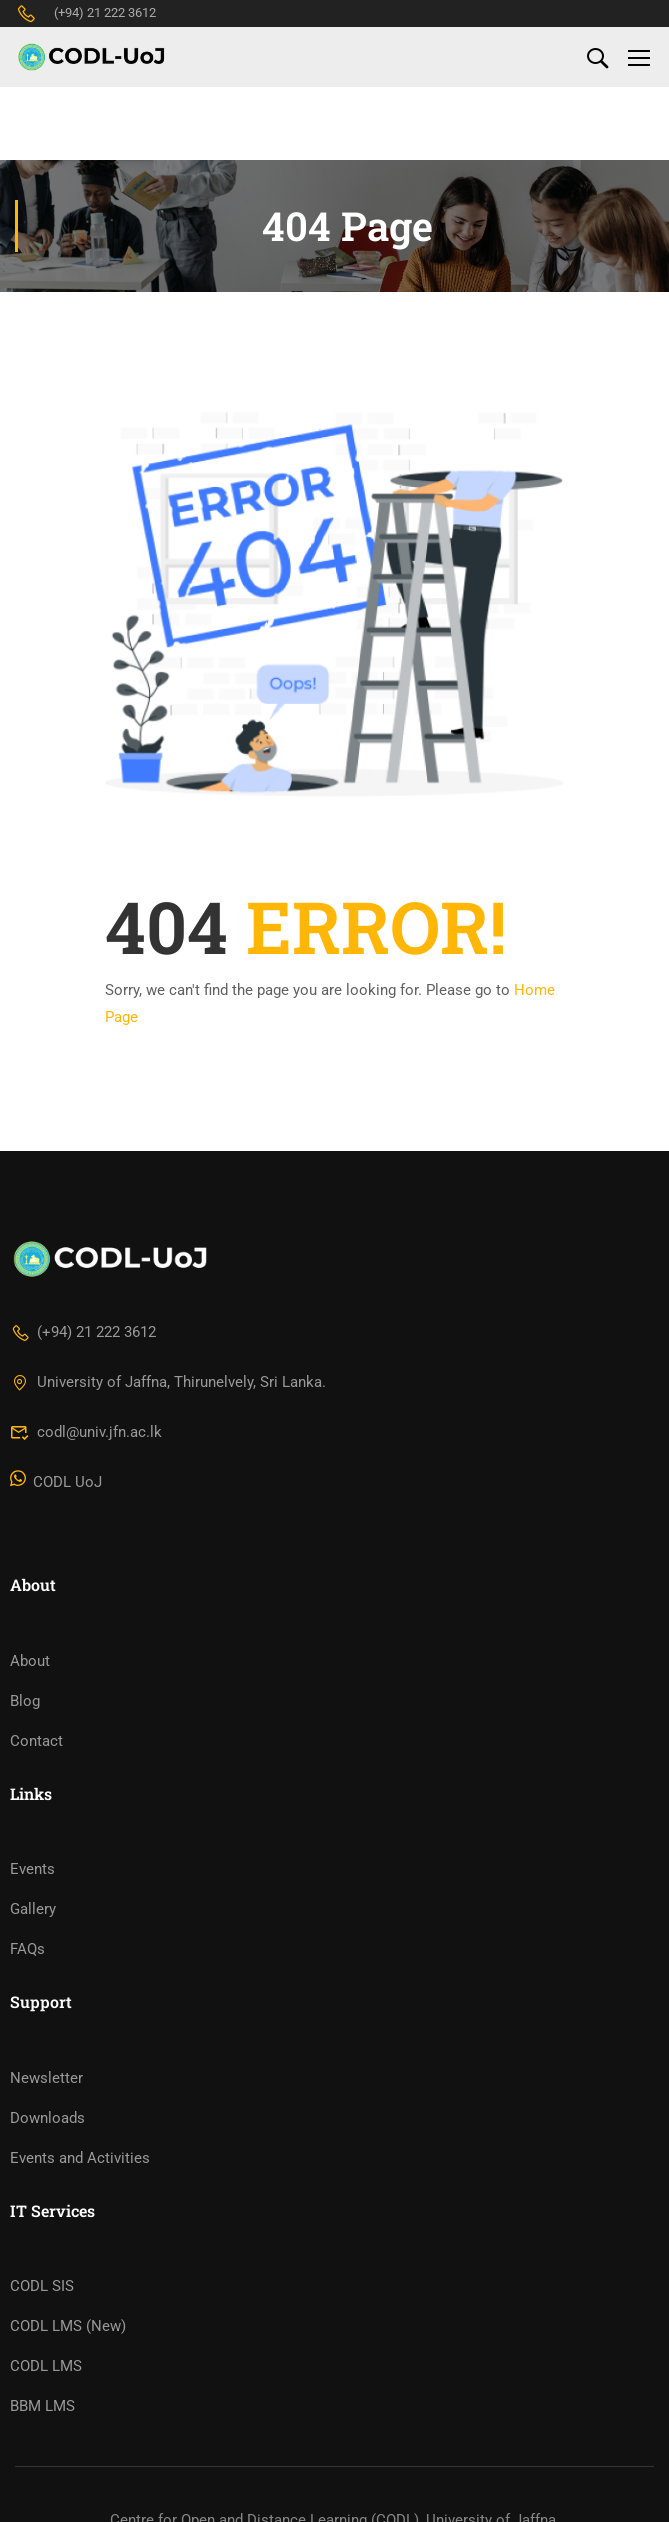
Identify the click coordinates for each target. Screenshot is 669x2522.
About (30, 1675)
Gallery (33, 1924)
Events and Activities (80, 2173)
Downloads (47, 2133)
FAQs (27, 1964)
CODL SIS (42, 2301)
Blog (25, 1715)
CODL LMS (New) (68, 2341)
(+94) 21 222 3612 (85, 12)
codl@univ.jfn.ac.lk (86, 1447)
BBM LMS (42, 2421)
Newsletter (46, 2093)
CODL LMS (46, 2381)
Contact (36, 1755)
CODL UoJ (56, 1497)
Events (32, 1884)
